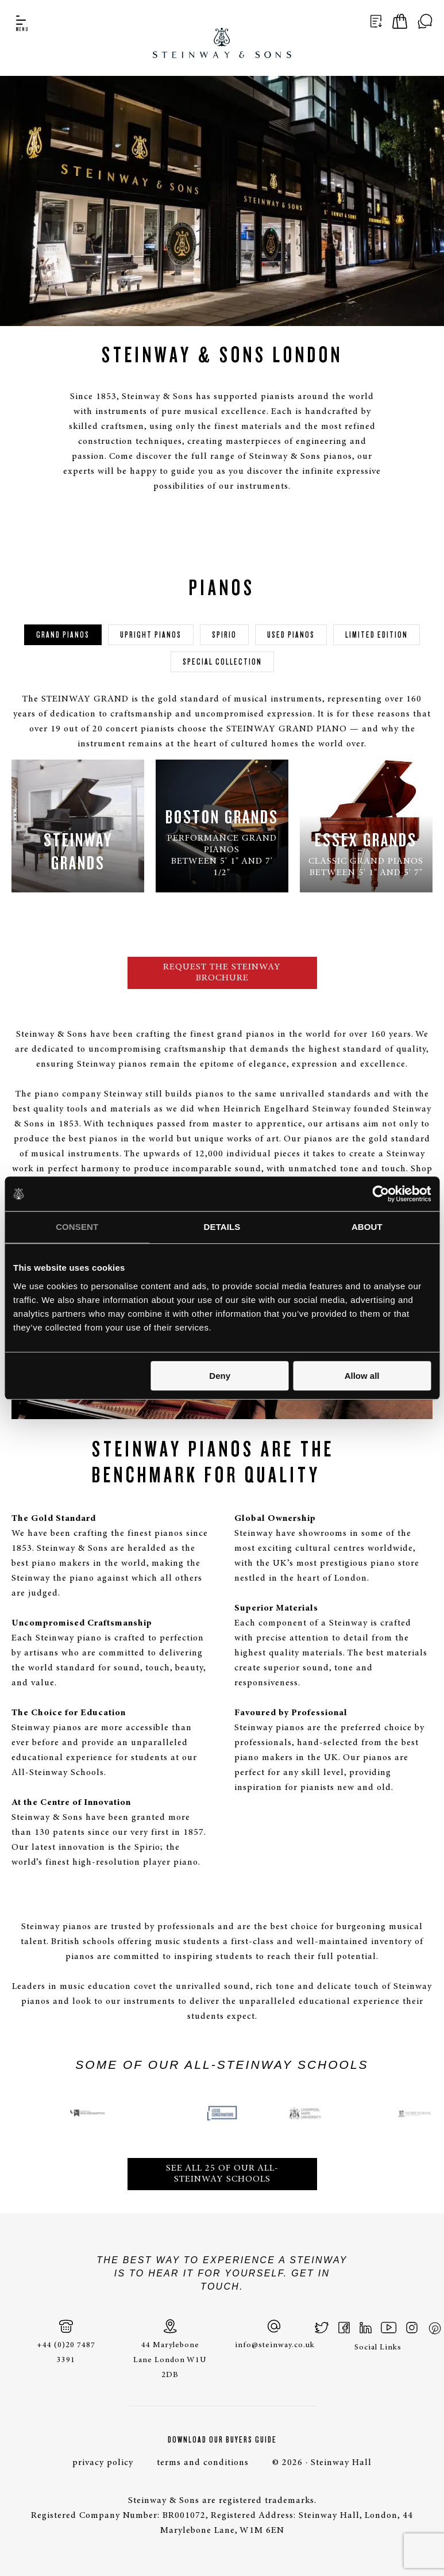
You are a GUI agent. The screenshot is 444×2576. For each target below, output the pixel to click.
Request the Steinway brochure (222, 973)
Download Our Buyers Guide (222, 2439)
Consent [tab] (77, 1227)
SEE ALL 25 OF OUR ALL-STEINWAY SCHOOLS (222, 2174)
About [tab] (367, 1227)
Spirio (224, 634)
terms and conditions (203, 2462)
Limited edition (376, 634)
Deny (219, 1376)
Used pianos (291, 634)
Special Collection (222, 661)
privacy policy (102, 2462)
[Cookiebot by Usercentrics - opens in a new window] (380, 1193)
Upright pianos (151, 634)
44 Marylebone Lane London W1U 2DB (170, 2349)
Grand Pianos (63, 634)
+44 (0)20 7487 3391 (66, 2341)
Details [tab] (222, 1227)
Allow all (362, 1376)
